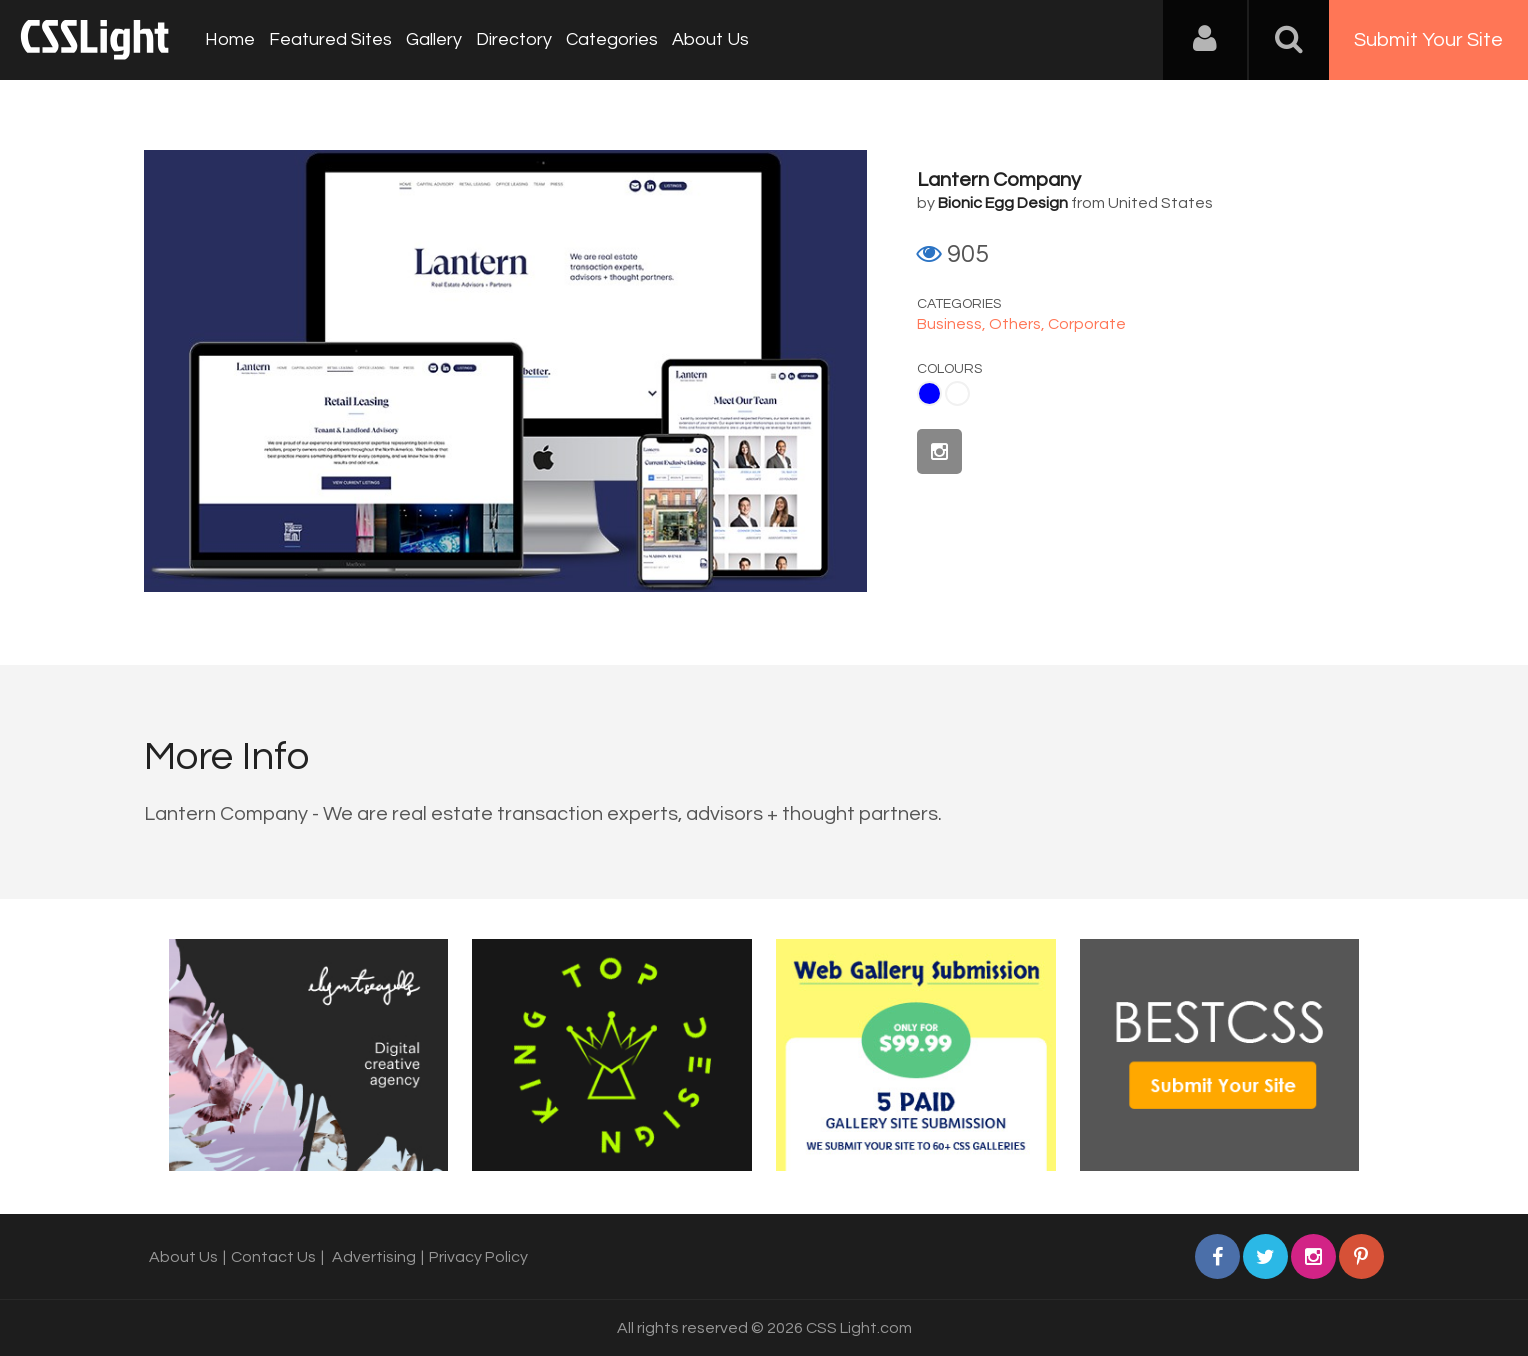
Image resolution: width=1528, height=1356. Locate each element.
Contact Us (273, 1257)
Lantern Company (999, 180)
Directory (514, 39)
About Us (710, 39)
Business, (953, 324)
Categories (612, 39)
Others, (1018, 324)
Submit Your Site (1428, 40)
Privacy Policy (478, 1257)
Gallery (434, 39)
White (957, 393)
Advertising (374, 1257)
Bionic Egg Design (1003, 203)
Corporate (1087, 324)
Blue (929, 393)
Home (230, 39)
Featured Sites (330, 39)
